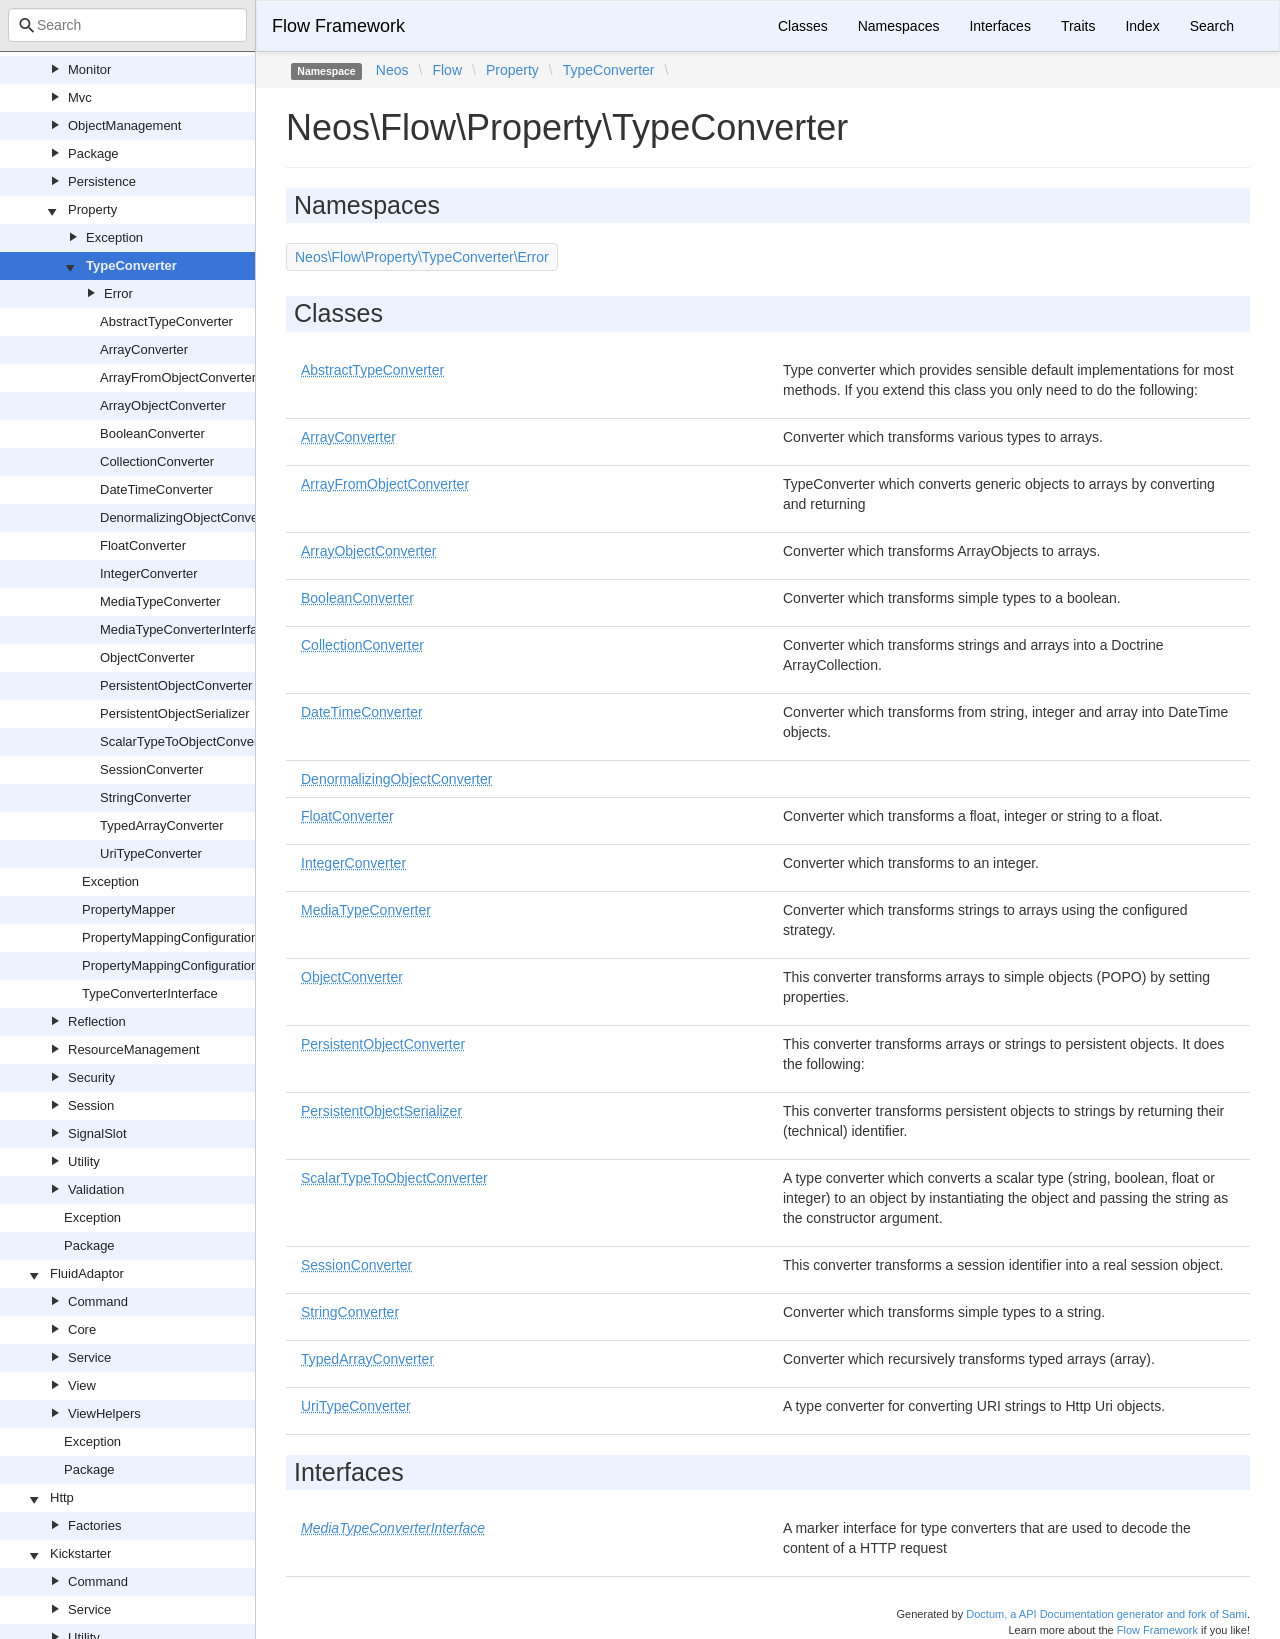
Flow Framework (338, 26)
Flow (447, 70)
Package (93, 153)
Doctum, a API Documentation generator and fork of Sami (1106, 1614)
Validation (96, 1189)
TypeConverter (131, 265)
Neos (392, 70)
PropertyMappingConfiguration (170, 937)
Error (118, 293)
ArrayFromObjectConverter (178, 377)
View (82, 1385)
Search (1212, 26)
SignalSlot (97, 1133)
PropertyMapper (128, 909)
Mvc (80, 97)
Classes (803, 26)
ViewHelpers (104, 1413)
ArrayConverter (144, 349)
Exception (114, 237)
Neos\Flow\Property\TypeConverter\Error (422, 257)
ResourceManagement (134, 1049)
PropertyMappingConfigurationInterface (195, 965)
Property (92, 209)
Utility (84, 1161)
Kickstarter (80, 1553)
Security (91, 1077)
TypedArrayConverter (162, 825)
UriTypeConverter (151, 853)
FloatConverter (143, 545)
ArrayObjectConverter (163, 405)
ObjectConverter (147, 657)
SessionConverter (151, 769)
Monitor (89, 69)
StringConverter (145, 797)
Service (89, 1357)
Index (1142, 26)
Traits (1078, 26)
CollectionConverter (157, 461)
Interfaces (999, 26)
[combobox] (127, 25)
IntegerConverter (149, 573)
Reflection (97, 1021)
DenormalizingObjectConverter (189, 517)
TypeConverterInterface (150, 993)
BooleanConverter (152, 433)
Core (82, 1329)
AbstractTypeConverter (166, 321)
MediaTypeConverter (160, 601)
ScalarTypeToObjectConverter (186, 741)
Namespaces (899, 26)
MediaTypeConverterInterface (185, 629)
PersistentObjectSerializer (175, 713)
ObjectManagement (124, 125)
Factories (94, 1525)
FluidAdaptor (87, 1273)
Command (98, 1301)
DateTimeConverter (156, 489)
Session (91, 1105)
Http (62, 1497)
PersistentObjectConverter (176, 685)
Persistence (102, 181)
